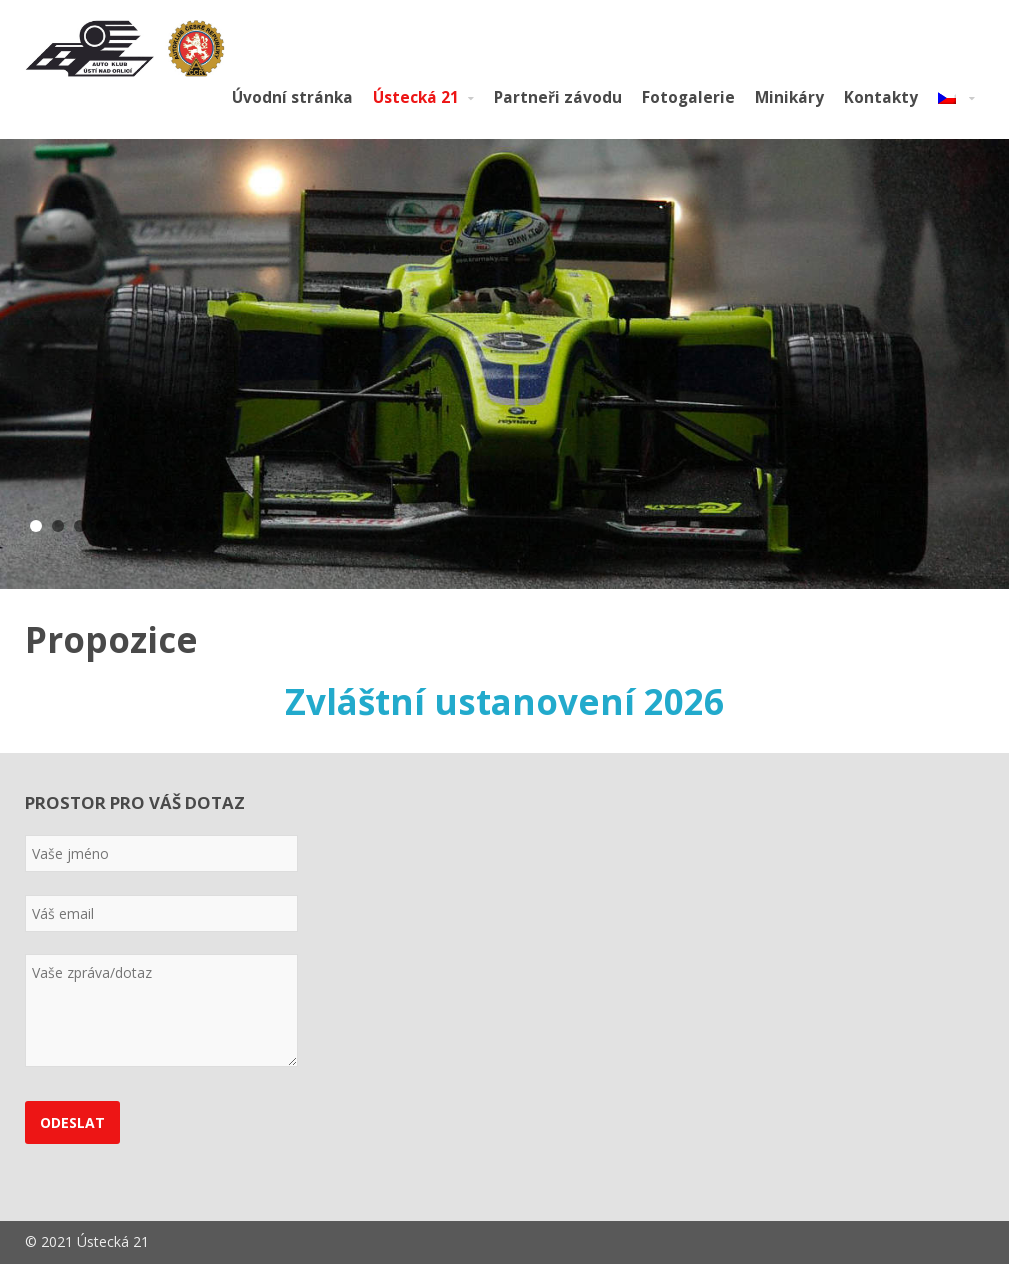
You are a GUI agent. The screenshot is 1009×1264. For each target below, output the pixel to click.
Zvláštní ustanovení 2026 (504, 701)
